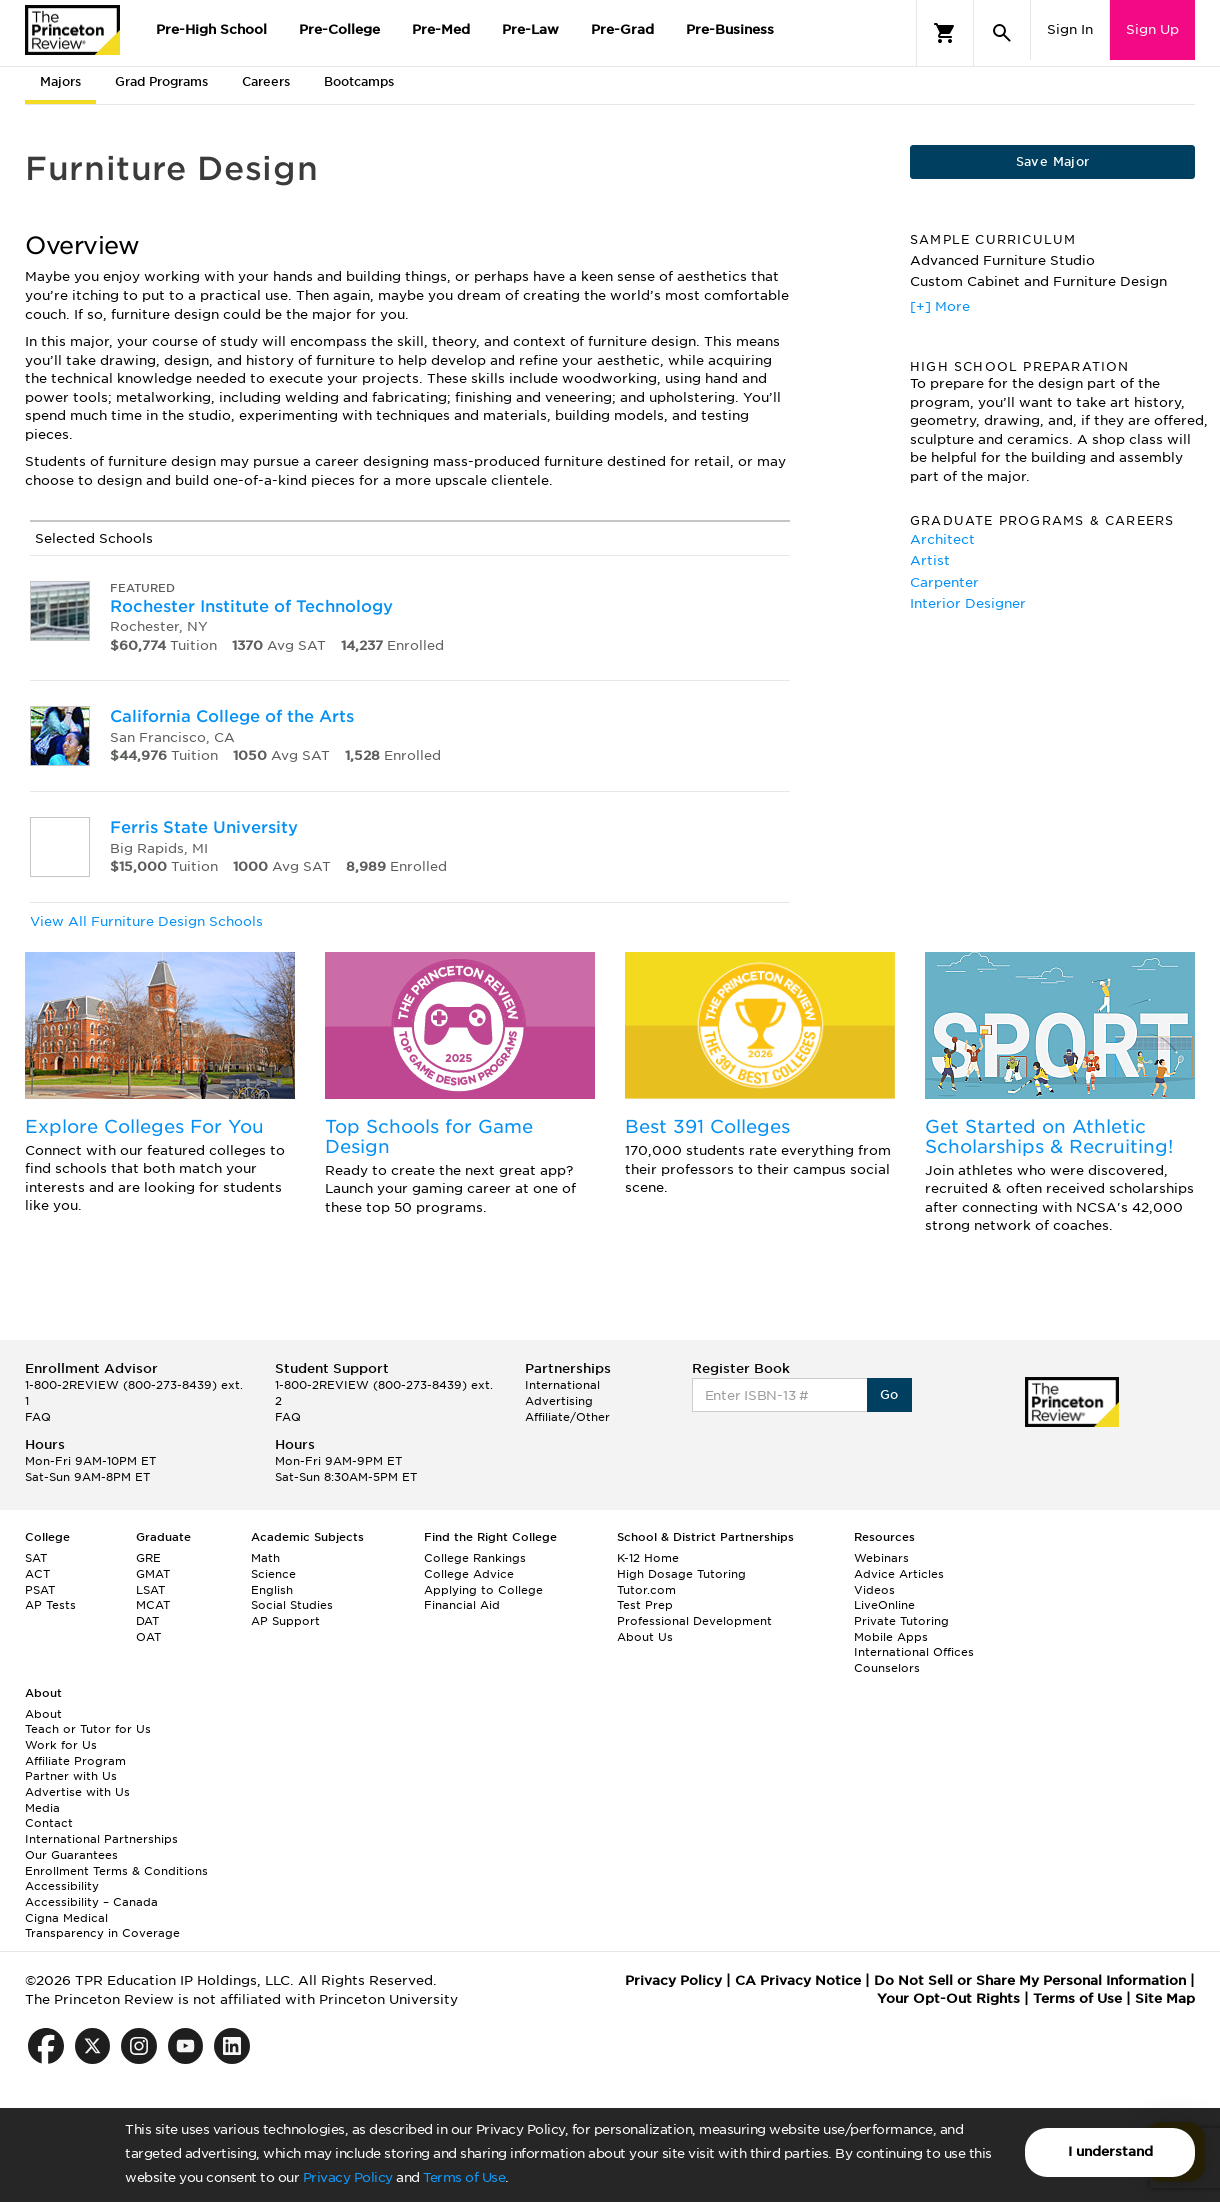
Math (265, 1558)
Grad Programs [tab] (161, 81)
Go (889, 1394)
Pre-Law (530, 29)
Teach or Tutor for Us (88, 1729)
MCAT (153, 1605)
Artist (930, 560)
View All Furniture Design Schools (146, 921)
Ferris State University (204, 827)
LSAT (150, 1590)
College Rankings (475, 1558)
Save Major (1053, 161)
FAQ (38, 1417)
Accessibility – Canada (91, 1902)
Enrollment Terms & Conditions (116, 1871)
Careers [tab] (266, 81)
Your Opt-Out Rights (948, 1998)
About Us (645, 1637)
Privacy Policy (348, 2177)
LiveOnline (884, 1605)
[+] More (940, 306)
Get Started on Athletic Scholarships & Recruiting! (1049, 1136)
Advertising (559, 1401)
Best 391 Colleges (707, 1126)
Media (42, 1808)
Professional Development (694, 1621)
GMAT (153, 1574)
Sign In (1070, 29)
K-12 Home (648, 1558)
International (562, 1385)
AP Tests (50, 1605)
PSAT (40, 1590)
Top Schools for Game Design (429, 1136)
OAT (148, 1637)
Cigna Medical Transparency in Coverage (102, 1926)
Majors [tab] (60, 81)
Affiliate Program (75, 1761)
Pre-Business (730, 29)
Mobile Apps (891, 1637)
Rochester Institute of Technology (251, 606)
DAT (147, 1621)
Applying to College (483, 1590)
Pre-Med (441, 29)
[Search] (1002, 33)
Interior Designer (968, 603)
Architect (942, 539)
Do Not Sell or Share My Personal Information (1030, 1980)
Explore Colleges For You (144, 1126)
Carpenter (944, 582)
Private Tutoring (901, 1621)
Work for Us (61, 1745)
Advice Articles (899, 1574)
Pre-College (339, 29)
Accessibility (62, 1886)
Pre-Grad (622, 29)
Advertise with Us (77, 1792)
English (272, 1590)
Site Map (1165, 1998)
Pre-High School (211, 29)
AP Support (285, 1621)
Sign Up (1152, 29)
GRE (148, 1558)
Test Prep (645, 1605)
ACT (37, 1574)
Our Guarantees (71, 1855)
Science (273, 1574)
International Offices (914, 1652)
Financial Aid (462, 1605)
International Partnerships (101, 1839)
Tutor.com (646, 1590)
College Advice (469, 1574)
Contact (49, 1823)
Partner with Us (71, 1776)
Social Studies (292, 1605)
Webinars (881, 1558)
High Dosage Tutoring (681, 1574)
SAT (36, 1558)
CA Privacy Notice (798, 1980)
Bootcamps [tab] (359, 81)
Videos (874, 1590)
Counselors (887, 1668)
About (43, 1714)
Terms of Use (464, 2177)
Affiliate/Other (567, 1417)
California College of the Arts (232, 716)
